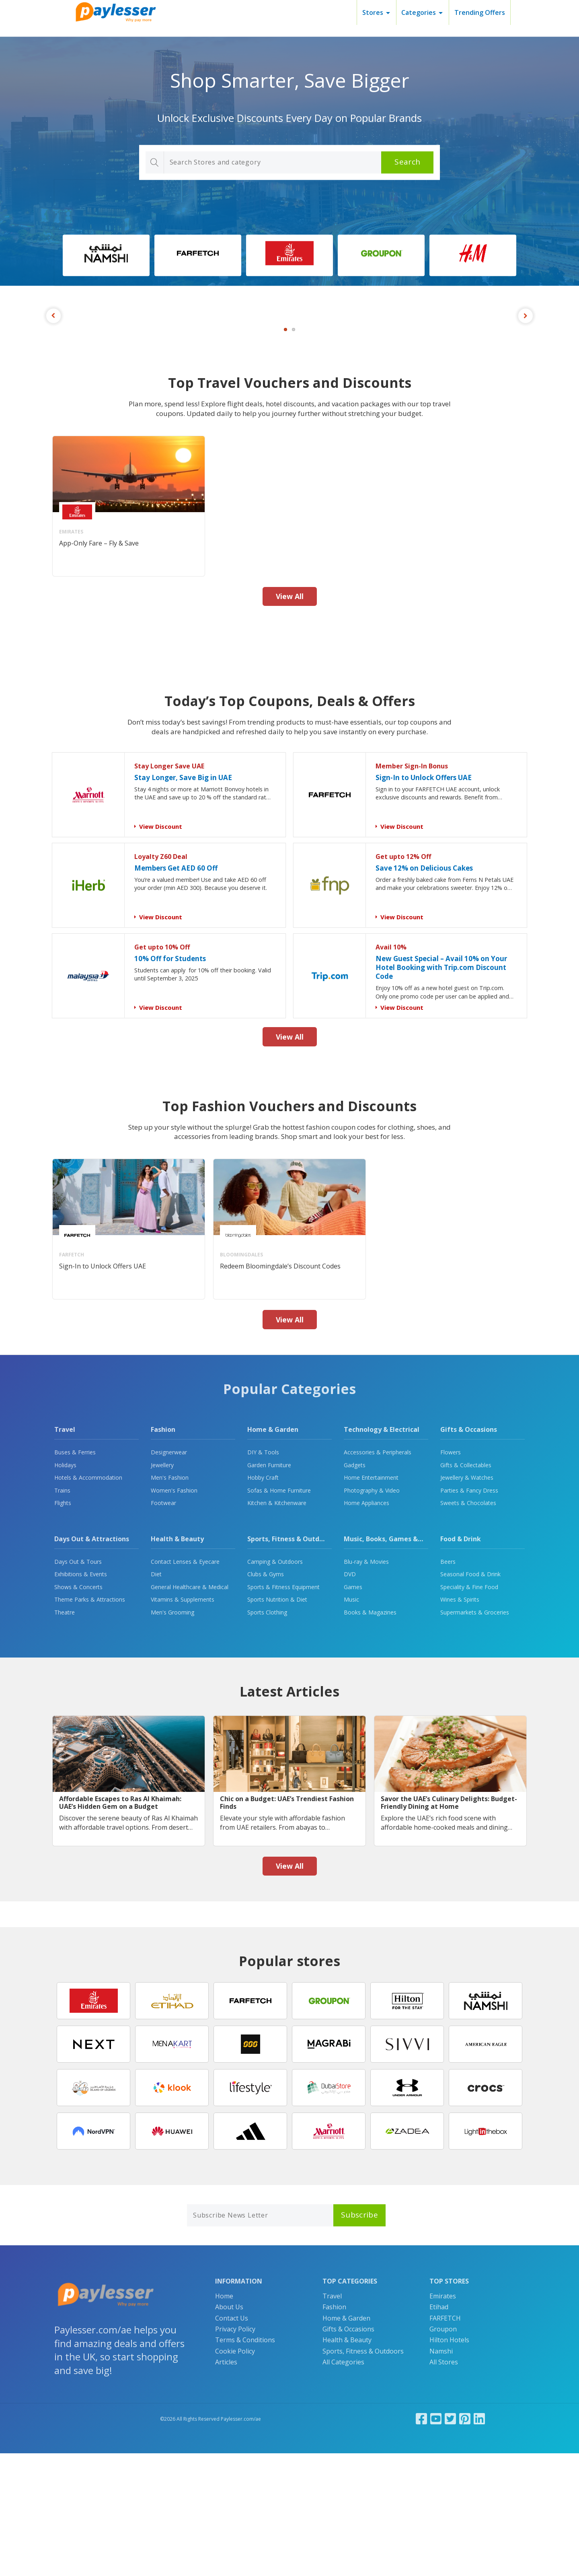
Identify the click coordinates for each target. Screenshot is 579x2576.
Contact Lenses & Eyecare (185, 1684)
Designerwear (169, 1575)
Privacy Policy (235, 2451)
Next (525, 377)
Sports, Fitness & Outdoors (290, 1661)
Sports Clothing (267, 1735)
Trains (62, 1613)
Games (353, 1709)
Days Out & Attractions (91, 1661)
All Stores (443, 2484)
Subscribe (359, 2337)
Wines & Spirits (459, 1722)
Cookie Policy (235, 2473)
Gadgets (354, 1588)
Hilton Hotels (449, 2462)
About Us (229, 2429)
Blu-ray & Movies (366, 1684)
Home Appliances (366, 1625)
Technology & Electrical (381, 1552)
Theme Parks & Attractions (89, 1722)
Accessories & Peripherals (377, 1575)
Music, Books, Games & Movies (393, 1661)
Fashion (163, 1552)
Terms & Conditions (245, 2462)
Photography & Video (372, 1613)
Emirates (442, 2418)
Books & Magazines (370, 1735)
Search (407, 161)
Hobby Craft (263, 1600)
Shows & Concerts (78, 1709)
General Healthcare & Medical (189, 1709)
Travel (64, 1552)
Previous (53, 377)
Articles (226, 2484)
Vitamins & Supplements (182, 1722)
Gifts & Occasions (468, 1552)
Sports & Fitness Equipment (283, 1709)
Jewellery (162, 1588)
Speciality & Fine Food (469, 1709)
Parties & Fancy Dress (469, 1613)
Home (224, 2418)
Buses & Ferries (75, 1575)
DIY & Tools (263, 1575)
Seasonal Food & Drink (470, 1697)
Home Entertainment (371, 1600)
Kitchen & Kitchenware (276, 1625)
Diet (156, 1697)
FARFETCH (445, 2440)
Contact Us (231, 2440)
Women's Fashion (174, 1613)
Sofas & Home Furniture (279, 1613)
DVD (350, 1697)
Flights (62, 1625)
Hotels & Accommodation (88, 1600)
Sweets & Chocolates (468, 1625)
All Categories (343, 2484)
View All (290, 719)
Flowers (450, 1575)
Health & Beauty (177, 1661)
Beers (448, 1684)
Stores (372, 12)
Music (351, 1722)
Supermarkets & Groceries (474, 1735)
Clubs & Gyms (265, 1697)
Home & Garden (272, 1552)
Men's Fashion (170, 1600)
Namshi (441, 2473)
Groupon (443, 2451)
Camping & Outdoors (275, 1684)
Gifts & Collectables (465, 1588)
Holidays (65, 1588)
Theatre (64, 1735)
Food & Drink (460, 1661)
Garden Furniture (269, 1588)
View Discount (160, 949)
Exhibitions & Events (80, 1697)
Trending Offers (479, 12)
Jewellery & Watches (466, 1600)
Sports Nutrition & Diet (277, 1722)
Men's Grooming (172, 1735)
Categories (418, 12)
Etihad (438, 2429)
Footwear (163, 1625)
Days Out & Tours (78, 1684)
